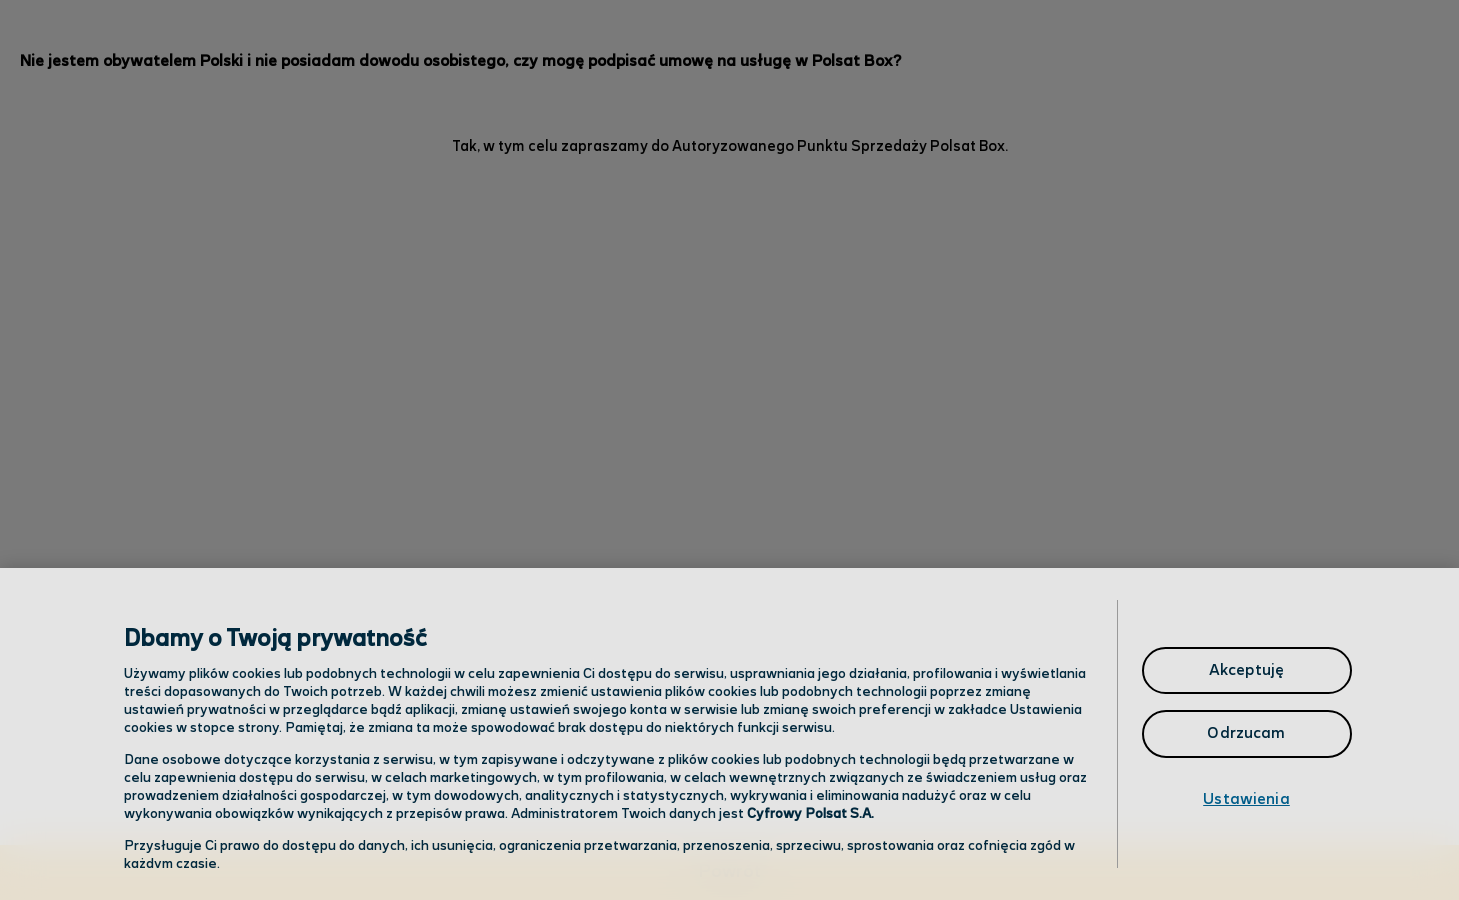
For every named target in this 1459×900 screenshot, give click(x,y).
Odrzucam (1246, 733)
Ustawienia (1246, 799)
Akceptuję (1246, 670)
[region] (729, 734)
